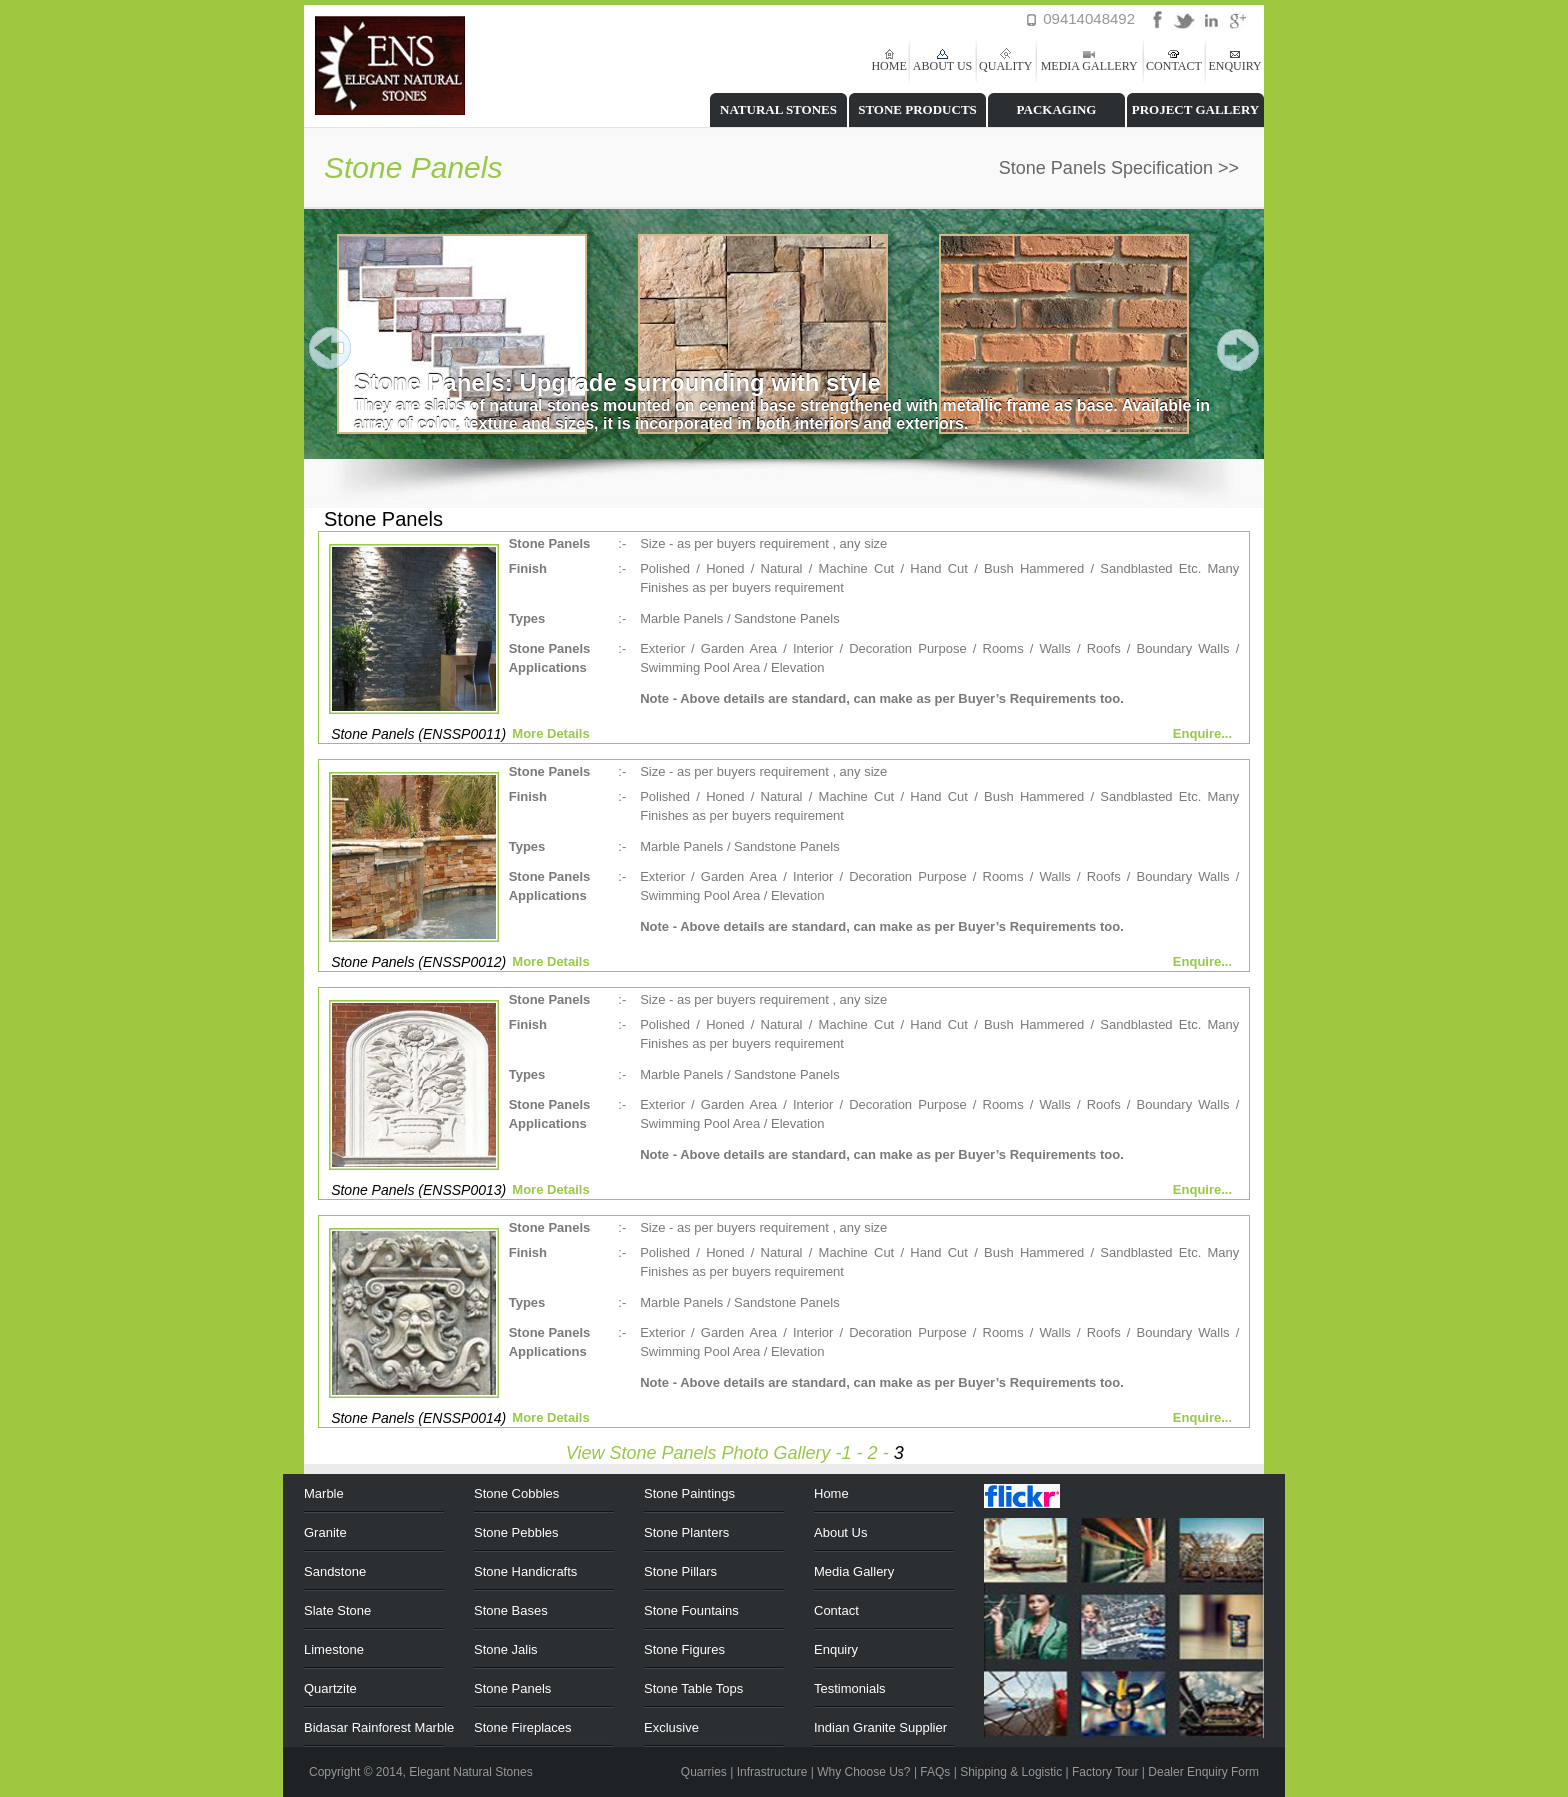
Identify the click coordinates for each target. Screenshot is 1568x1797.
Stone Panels (512, 1688)
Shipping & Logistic (1011, 1772)
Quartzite (330, 1688)
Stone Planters (686, 1532)
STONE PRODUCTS (917, 109)
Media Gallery (854, 1571)
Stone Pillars (680, 1571)
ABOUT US (942, 66)
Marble (324, 1493)
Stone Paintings (689, 1493)
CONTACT (1174, 66)
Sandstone (335, 1571)
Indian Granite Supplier (880, 1727)
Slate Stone (337, 1610)
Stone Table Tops (693, 1688)
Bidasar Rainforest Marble (379, 1727)
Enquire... (1202, 733)
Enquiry (836, 1649)
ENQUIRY (1234, 66)
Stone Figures (684, 1649)
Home (831, 1493)
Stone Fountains (691, 1610)
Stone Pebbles (516, 1532)
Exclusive (671, 1727)
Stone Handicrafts (525, 1571)
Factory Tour (1105, 1772)
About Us (840, 1532)
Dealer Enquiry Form (1203, 1772)
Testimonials (850, 1688)
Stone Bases (511, 1610)
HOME (888, 66)
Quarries (704, 1772)
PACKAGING (1057, 109)
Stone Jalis (506, 1649)
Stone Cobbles (516, 1493)
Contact (836, 1610)
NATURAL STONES (778, 109)
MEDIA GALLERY (1089, 66)
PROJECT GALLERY (1196, 109)
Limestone (334, 1649)
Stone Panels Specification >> (1119, 168)
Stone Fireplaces (523, 1727)
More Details (550, 733)
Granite (325, 1532)
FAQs (935, 1772)
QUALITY (1005, 66)
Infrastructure (772, 1772)
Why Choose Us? (863, 1772)
